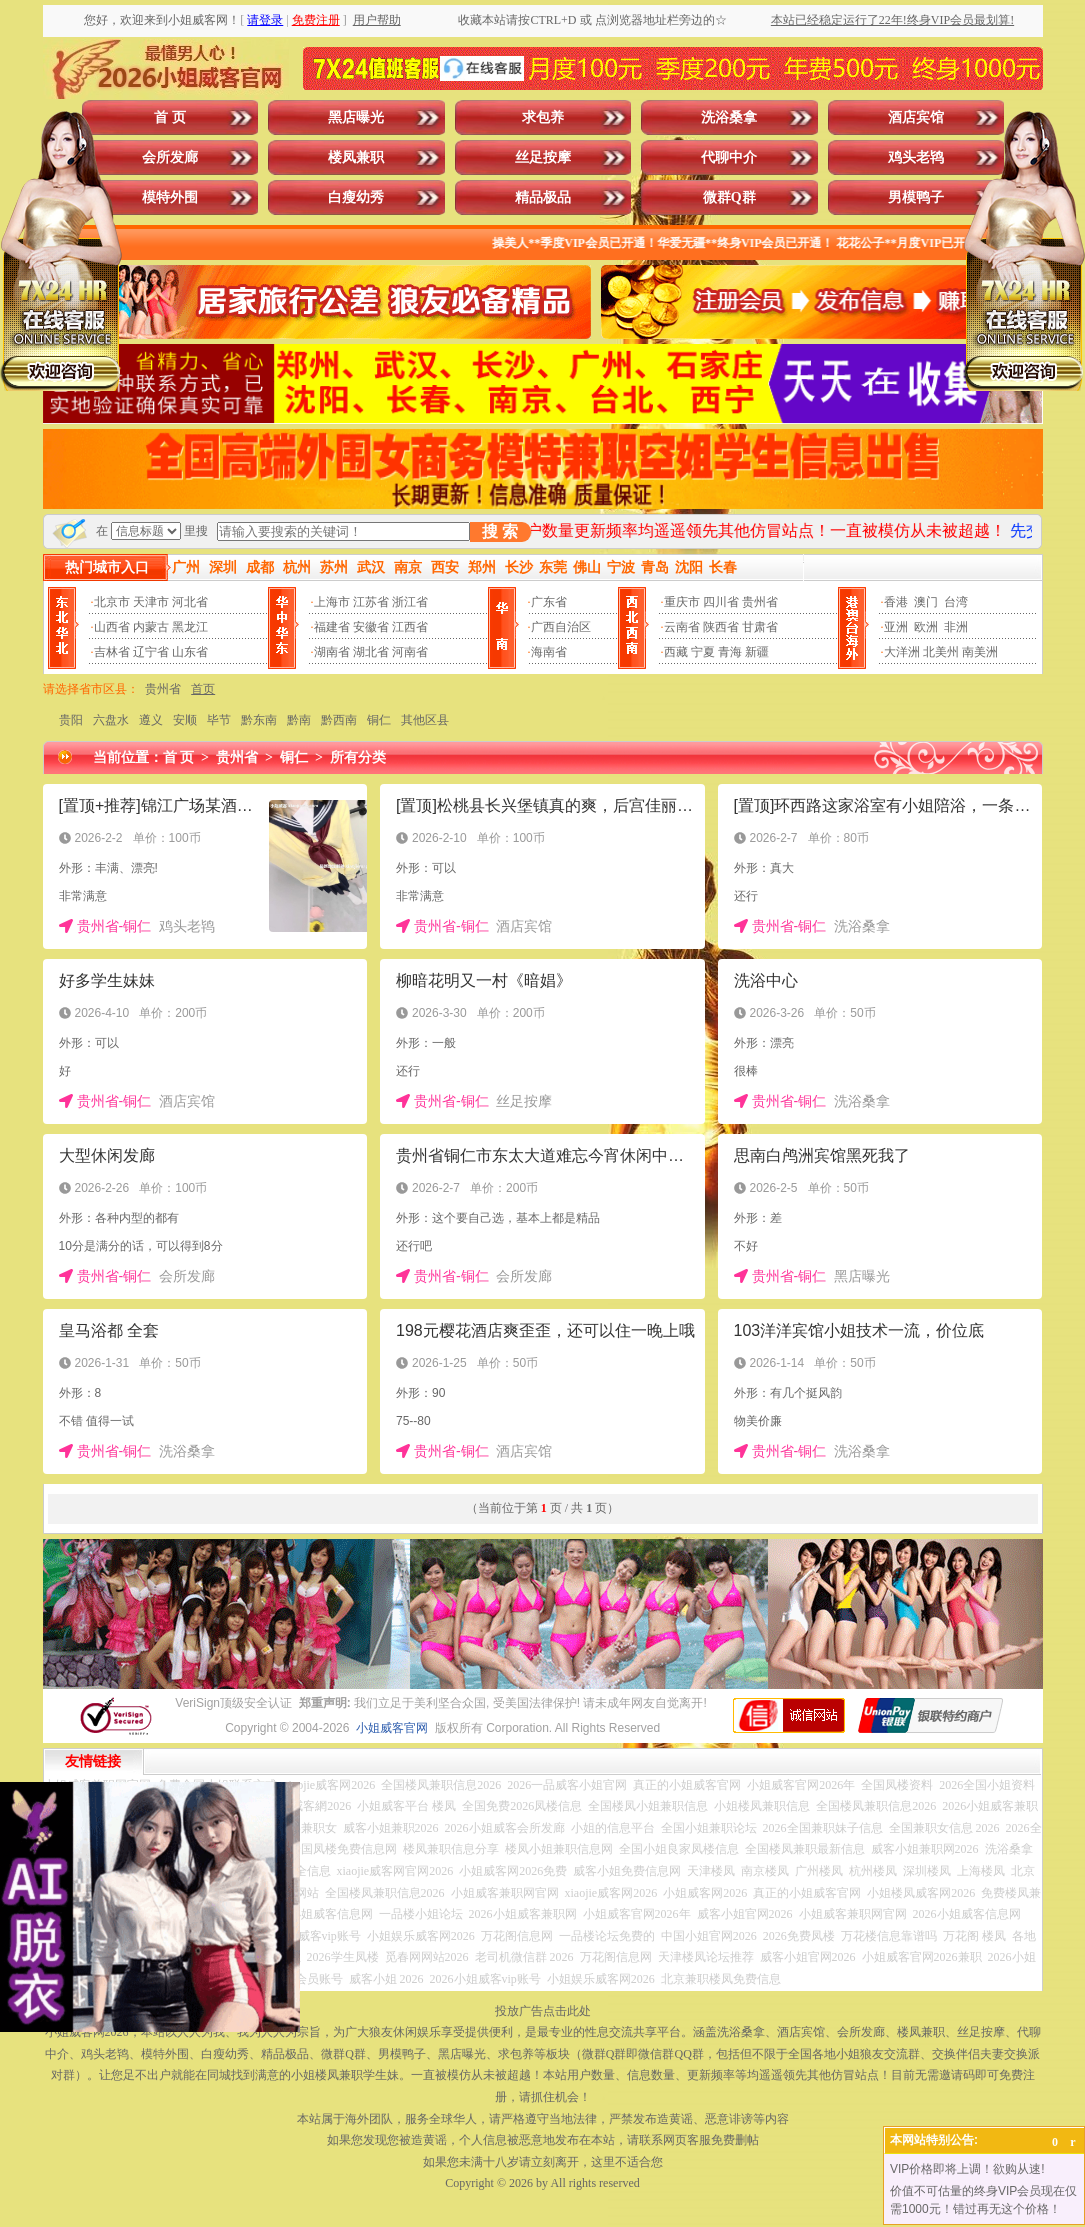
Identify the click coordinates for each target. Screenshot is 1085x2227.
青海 (730, 652)
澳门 (926, 602)
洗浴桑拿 (729, 117)
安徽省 (371, 627)
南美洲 (980, 652)
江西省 (410, 627)
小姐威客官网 (392, 1728)
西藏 (676, 652)
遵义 (151, 720)
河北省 (190, 602)
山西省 (112, 627)
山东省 (190, 652)
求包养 (543, 117)
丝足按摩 (543, 157)
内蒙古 (151, 627)
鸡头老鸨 (916, 157)
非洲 (956, 627)
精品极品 (543, 197)
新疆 (757, 652)
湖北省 (371, 652)
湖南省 (332, 652)
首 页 (170, 117)
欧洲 (926, 627)
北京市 (112, 602)
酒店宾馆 (916, 117)
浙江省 (410, 602)
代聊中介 (729, 157)
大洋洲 (902, 652)
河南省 (410, 652)
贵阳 (71, 720)
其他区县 (425, 720)
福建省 (332, 627)
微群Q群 (729, 197)
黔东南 (259, 720)
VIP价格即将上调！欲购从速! (967, 2169)
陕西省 (721, 627)
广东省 (549, 602)
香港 (896, 602)
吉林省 (112, 652)
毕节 (219, 720)
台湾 (956, 602)
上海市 (332, 602)
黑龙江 (190, 627)
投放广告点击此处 (543, 2011)
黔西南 (339, 720)
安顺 (185, 720)
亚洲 (896, 627)
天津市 (151, 602)
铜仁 (379, 720)
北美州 (941, 652)
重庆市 (682, 602)
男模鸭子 (916, 197)
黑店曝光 (356, 117)
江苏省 (371, 602)
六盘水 (111, 720)
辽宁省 (151, 652)
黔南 (299, 720)
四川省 (721, 602)
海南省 (549, 652)
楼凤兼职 (356, 157)
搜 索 (500, 531)
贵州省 (760, 602)
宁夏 (703, 652)
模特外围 (170, 197)
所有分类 (358, 757)
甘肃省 (760, 627)
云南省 (682, 627)
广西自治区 (561, 627)
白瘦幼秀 (356, 197)
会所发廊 (170, 157)
